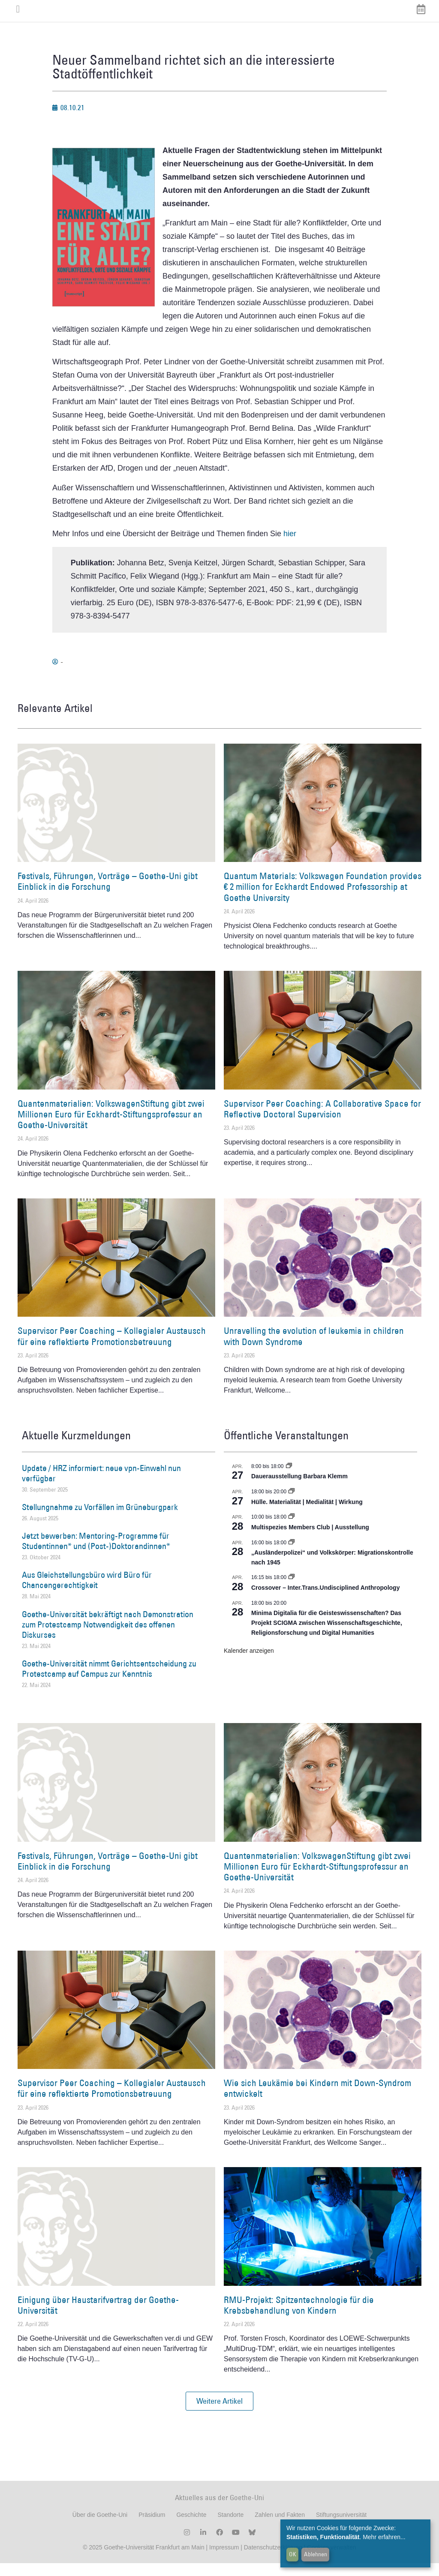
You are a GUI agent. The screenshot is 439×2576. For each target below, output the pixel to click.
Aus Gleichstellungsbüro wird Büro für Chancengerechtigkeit (87, 1593)
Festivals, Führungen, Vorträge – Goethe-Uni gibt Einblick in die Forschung (108, 894)
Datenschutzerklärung (273, 2560)
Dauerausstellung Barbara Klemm (299, 1489)
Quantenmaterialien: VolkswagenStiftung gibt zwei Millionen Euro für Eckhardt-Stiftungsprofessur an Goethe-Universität (111, 1127)
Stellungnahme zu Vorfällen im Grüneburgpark (100, 1519)
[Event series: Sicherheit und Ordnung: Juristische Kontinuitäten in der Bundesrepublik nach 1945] (292, 1555)
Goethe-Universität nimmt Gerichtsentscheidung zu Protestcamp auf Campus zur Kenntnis (109, 1681)
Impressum (223, 2560)
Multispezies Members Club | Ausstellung (310, 1540)
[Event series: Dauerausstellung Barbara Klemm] (289, 1479)
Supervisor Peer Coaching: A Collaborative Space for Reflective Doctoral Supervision (322, 1122)
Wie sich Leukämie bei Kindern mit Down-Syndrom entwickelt (317, 2101)
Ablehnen (315, 2554)
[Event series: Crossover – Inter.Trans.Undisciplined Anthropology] (292, 1591)
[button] (219, 2414)
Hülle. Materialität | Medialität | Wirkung (307, 1514)
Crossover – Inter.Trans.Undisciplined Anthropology (325, 1600)
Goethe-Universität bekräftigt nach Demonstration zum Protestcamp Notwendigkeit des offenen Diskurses (107, 1637)
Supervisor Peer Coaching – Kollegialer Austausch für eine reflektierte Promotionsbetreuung (112, 1349)
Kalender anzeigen (249, 1663)
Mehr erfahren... (384, 2537)
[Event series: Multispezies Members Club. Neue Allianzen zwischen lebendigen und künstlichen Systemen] (292, 1530)
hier (289, 546)
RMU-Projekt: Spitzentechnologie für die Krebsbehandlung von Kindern (299, 2318)
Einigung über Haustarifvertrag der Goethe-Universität (98, 2318)
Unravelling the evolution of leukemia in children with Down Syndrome (314, 1349)
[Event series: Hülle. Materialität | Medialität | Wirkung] (292, 1504)
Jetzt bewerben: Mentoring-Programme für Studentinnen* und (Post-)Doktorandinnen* (96, 1553)
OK (292, 2554)
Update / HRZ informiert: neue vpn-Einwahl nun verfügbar (101, 1486)
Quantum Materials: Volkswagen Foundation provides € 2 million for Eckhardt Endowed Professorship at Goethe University (322, 899)
